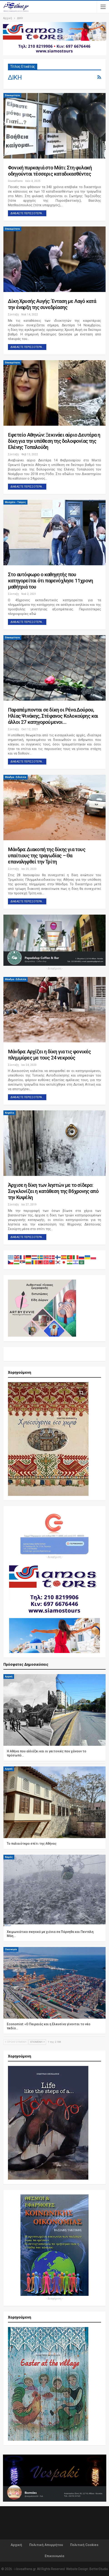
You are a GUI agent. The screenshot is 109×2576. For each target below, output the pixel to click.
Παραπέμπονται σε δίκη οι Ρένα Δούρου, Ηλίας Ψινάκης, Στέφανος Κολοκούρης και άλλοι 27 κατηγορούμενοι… (53, 716)
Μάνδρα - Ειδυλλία (15, 777)
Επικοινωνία (54, 2551)
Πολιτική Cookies (84, 2540)
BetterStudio (98, 2564)
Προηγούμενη (15, 2036)
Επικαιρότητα (12, 95)
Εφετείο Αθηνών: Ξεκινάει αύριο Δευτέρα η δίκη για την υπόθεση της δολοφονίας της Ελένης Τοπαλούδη (54, 441)
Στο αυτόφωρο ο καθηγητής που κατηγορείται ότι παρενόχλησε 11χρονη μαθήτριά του (50, 581)
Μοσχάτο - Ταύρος (15, 502)
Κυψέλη (9, 1113)
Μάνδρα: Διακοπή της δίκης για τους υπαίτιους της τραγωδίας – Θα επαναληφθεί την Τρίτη (46, 856)
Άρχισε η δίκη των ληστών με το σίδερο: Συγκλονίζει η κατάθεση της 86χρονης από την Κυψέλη (53, 1191)
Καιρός (9, 1852)
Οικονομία (11, 1944)
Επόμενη (37, 2036)
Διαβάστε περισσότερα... (27, 213)
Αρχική (8, 1671)
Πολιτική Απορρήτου (46, 2540)
